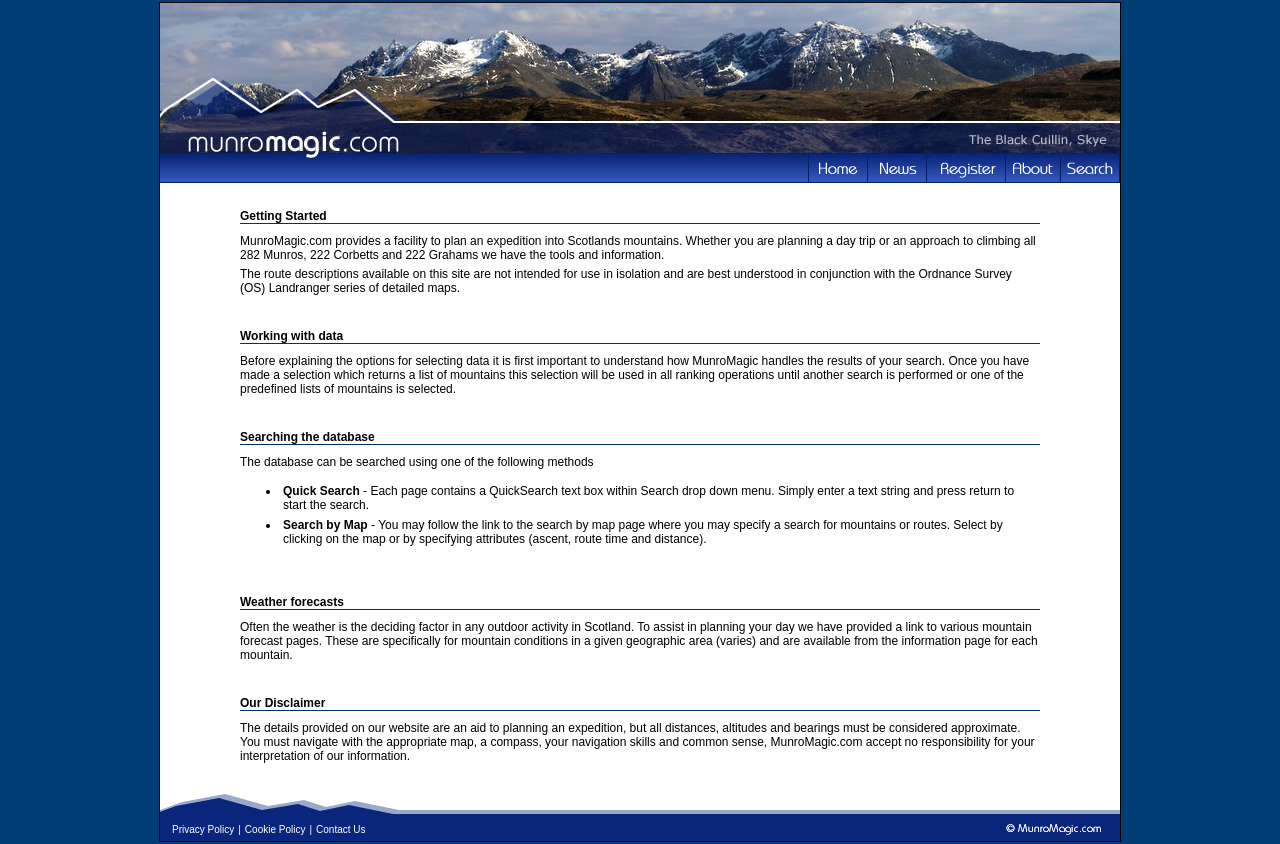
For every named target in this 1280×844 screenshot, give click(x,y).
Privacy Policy (203, 829)
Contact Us (340, 829)
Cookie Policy (275, 829)
